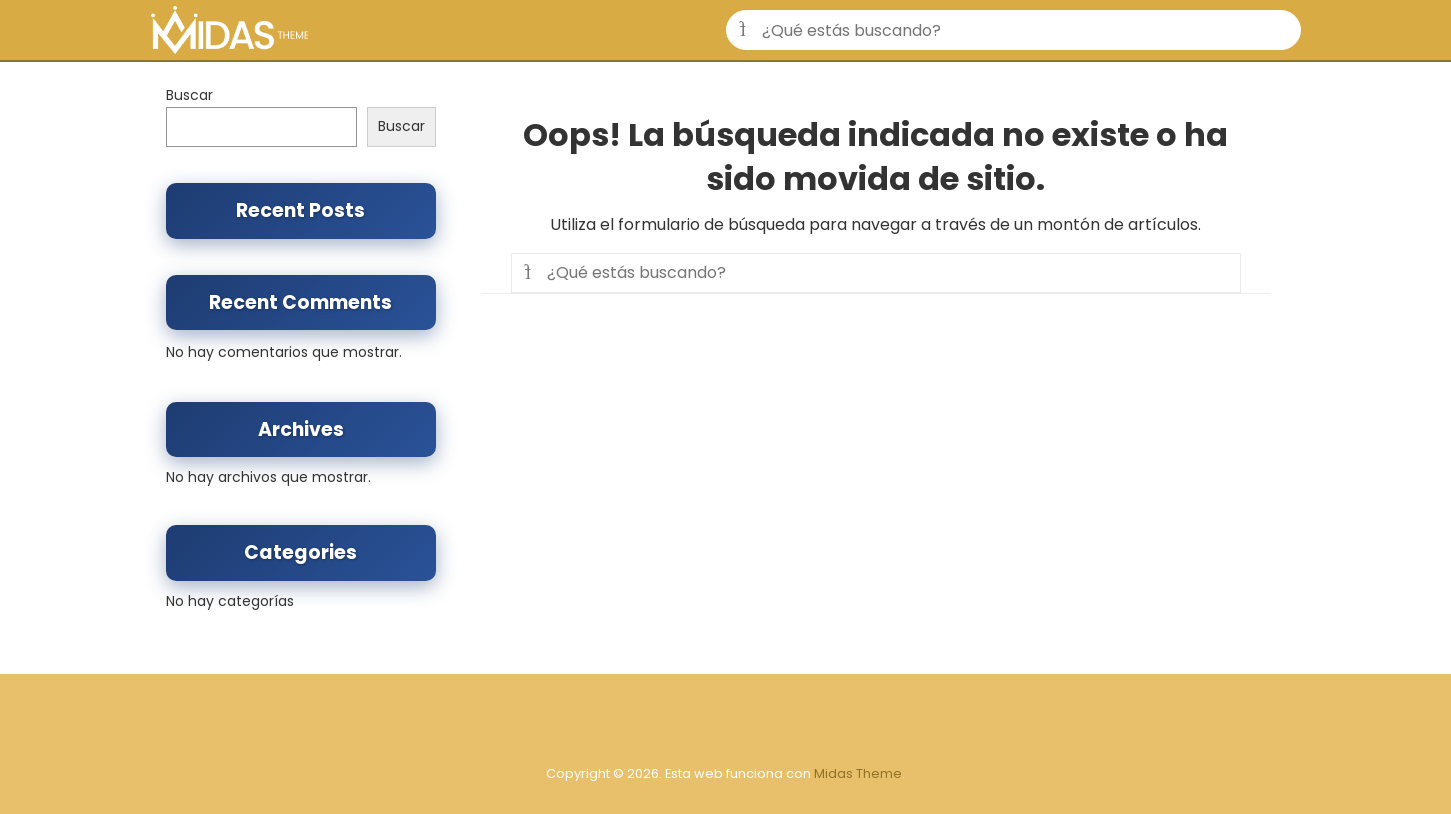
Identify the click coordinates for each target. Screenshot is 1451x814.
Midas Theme (858, 773)
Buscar (189, 95)
